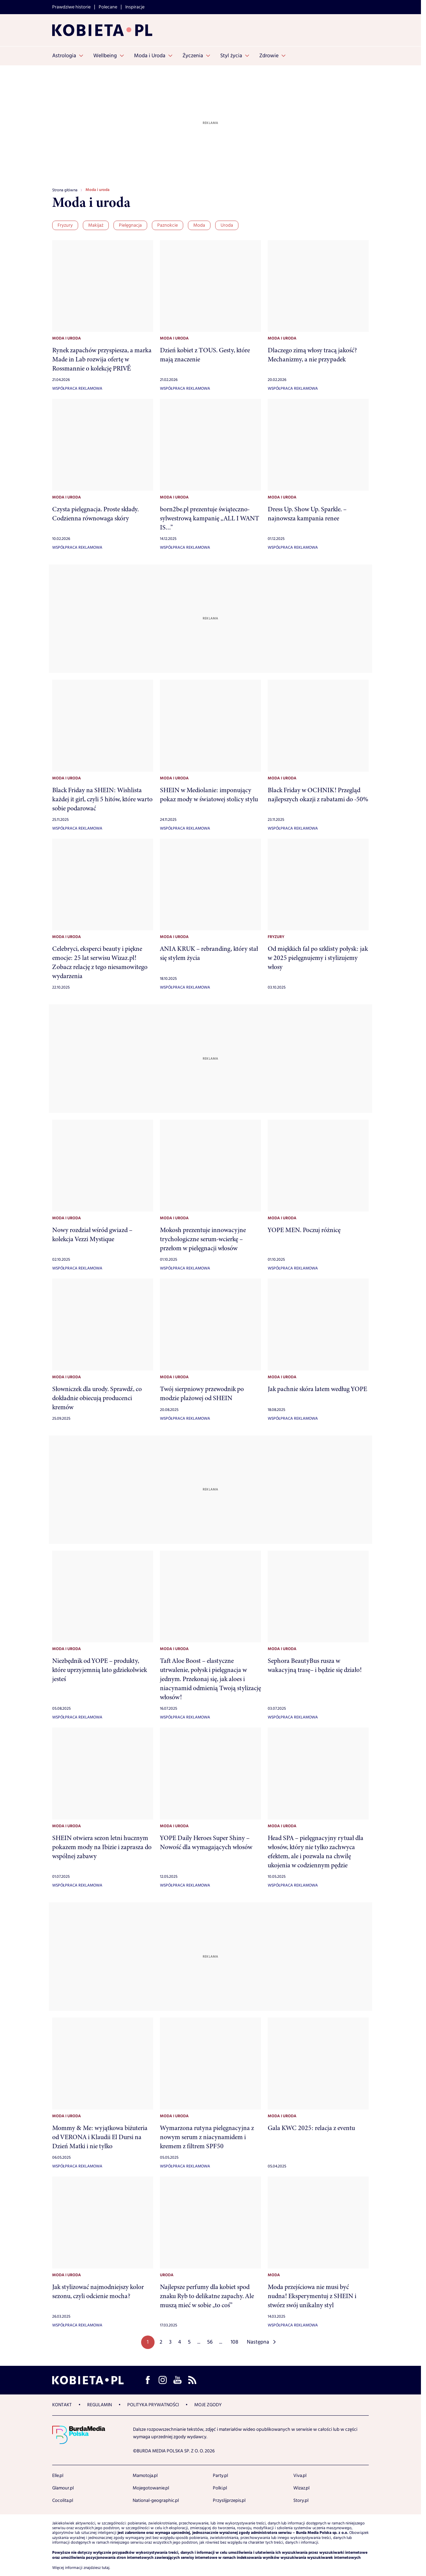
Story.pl (300, 2500)
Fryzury (65, 225)
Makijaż (95, 225)
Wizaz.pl (301, 2488)
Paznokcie (167, 225)
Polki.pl (220, 2488)
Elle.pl (57, 2475)
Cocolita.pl (62, 2500)
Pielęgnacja (130, 225)
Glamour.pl (63, 2488)
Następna (258, 2342)
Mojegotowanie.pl (151, 2488)
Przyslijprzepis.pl (229, 2500)
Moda (199, 225)
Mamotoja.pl (145, 2475)
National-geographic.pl (156, 2500)
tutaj (105, 2568)
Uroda (227, 225)
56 (209, 2342)
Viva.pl (299, 2475)
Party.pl (220, 2475)
